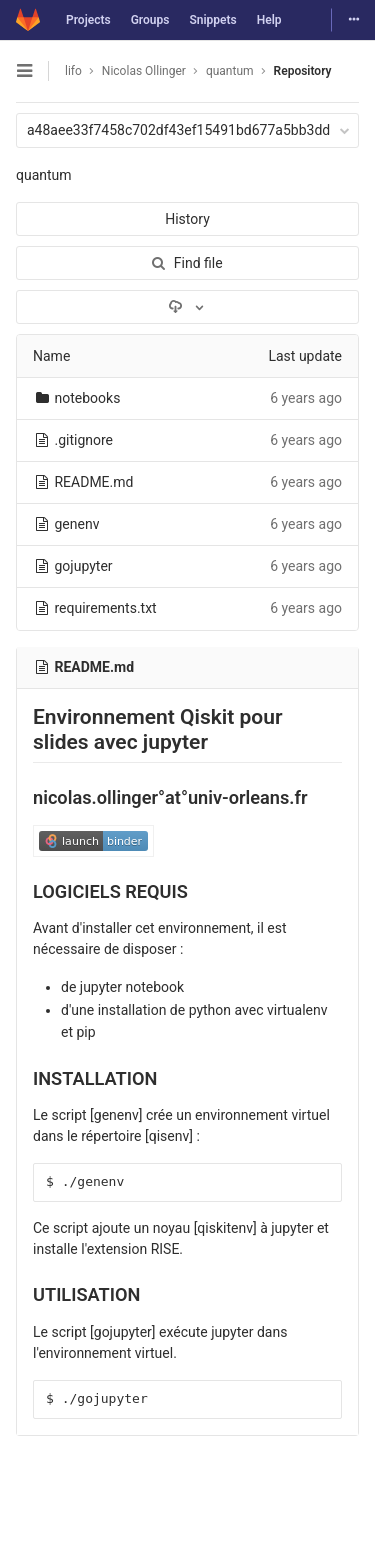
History (187, 219)
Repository (303, 71)
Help (269, 20)
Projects (88, 20)
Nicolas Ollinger (144, 71)
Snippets (212, 20)
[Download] (187, 307)
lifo (73, 71)
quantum (44, 175)
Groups (150, 20)
